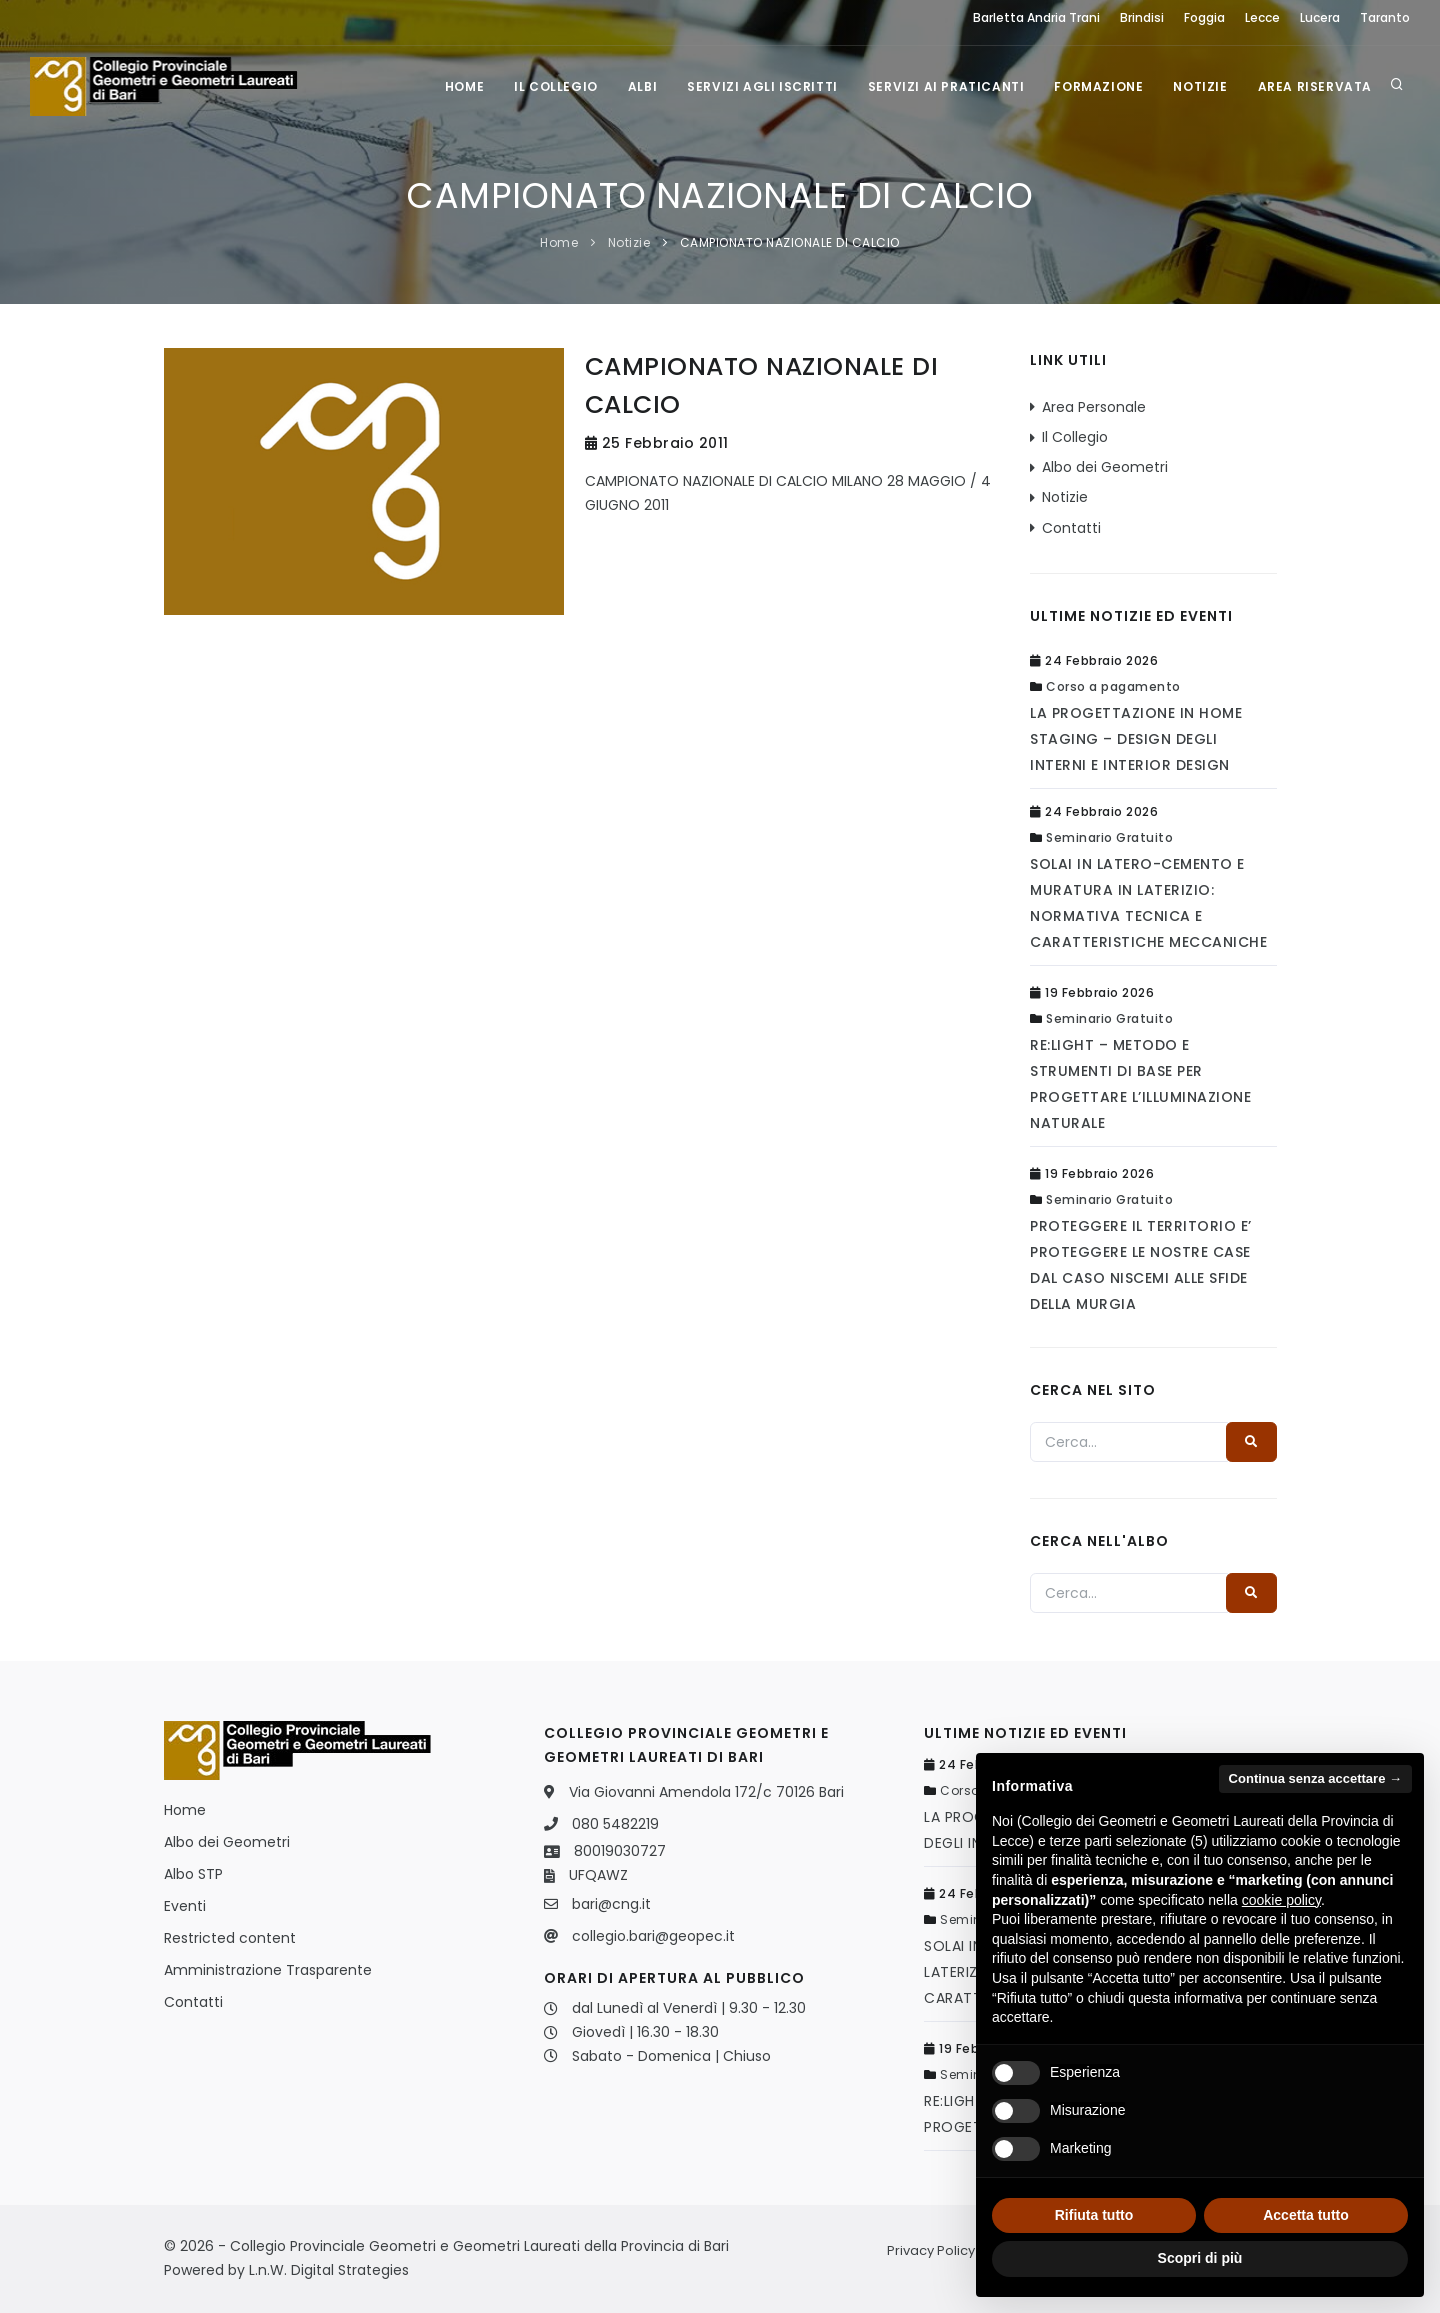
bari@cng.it (611, 1904)
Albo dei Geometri (1105, 467)
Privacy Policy (931, 2250)
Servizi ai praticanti (946, 86)
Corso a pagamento (1113, 686)
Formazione (1098, 86)
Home (464, 86)
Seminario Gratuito (1109, 837)
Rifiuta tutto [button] (1094, 2215)
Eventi (185, 1906)
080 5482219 (615, 1824)
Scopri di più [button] (1200, 2258)
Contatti (1071, 528)
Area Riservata (1315, 86)
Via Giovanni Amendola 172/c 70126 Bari (706, 1792)
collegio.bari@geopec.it (653, 1936)
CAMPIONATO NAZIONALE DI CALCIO (790, 242)
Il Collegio (556, 86)
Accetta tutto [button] (1306, 2215)
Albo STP (193, 1874)
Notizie (1200, 86)
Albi (642, 86)
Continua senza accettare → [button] (1315, 1778)
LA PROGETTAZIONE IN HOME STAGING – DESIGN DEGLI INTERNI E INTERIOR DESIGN (1136, 739)
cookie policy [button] (1281, 1900)
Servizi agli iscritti (762, 86)
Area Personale (1094, 407)
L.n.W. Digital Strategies (329, 2270)
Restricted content (230, 1938)
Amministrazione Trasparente (268, 1970)
